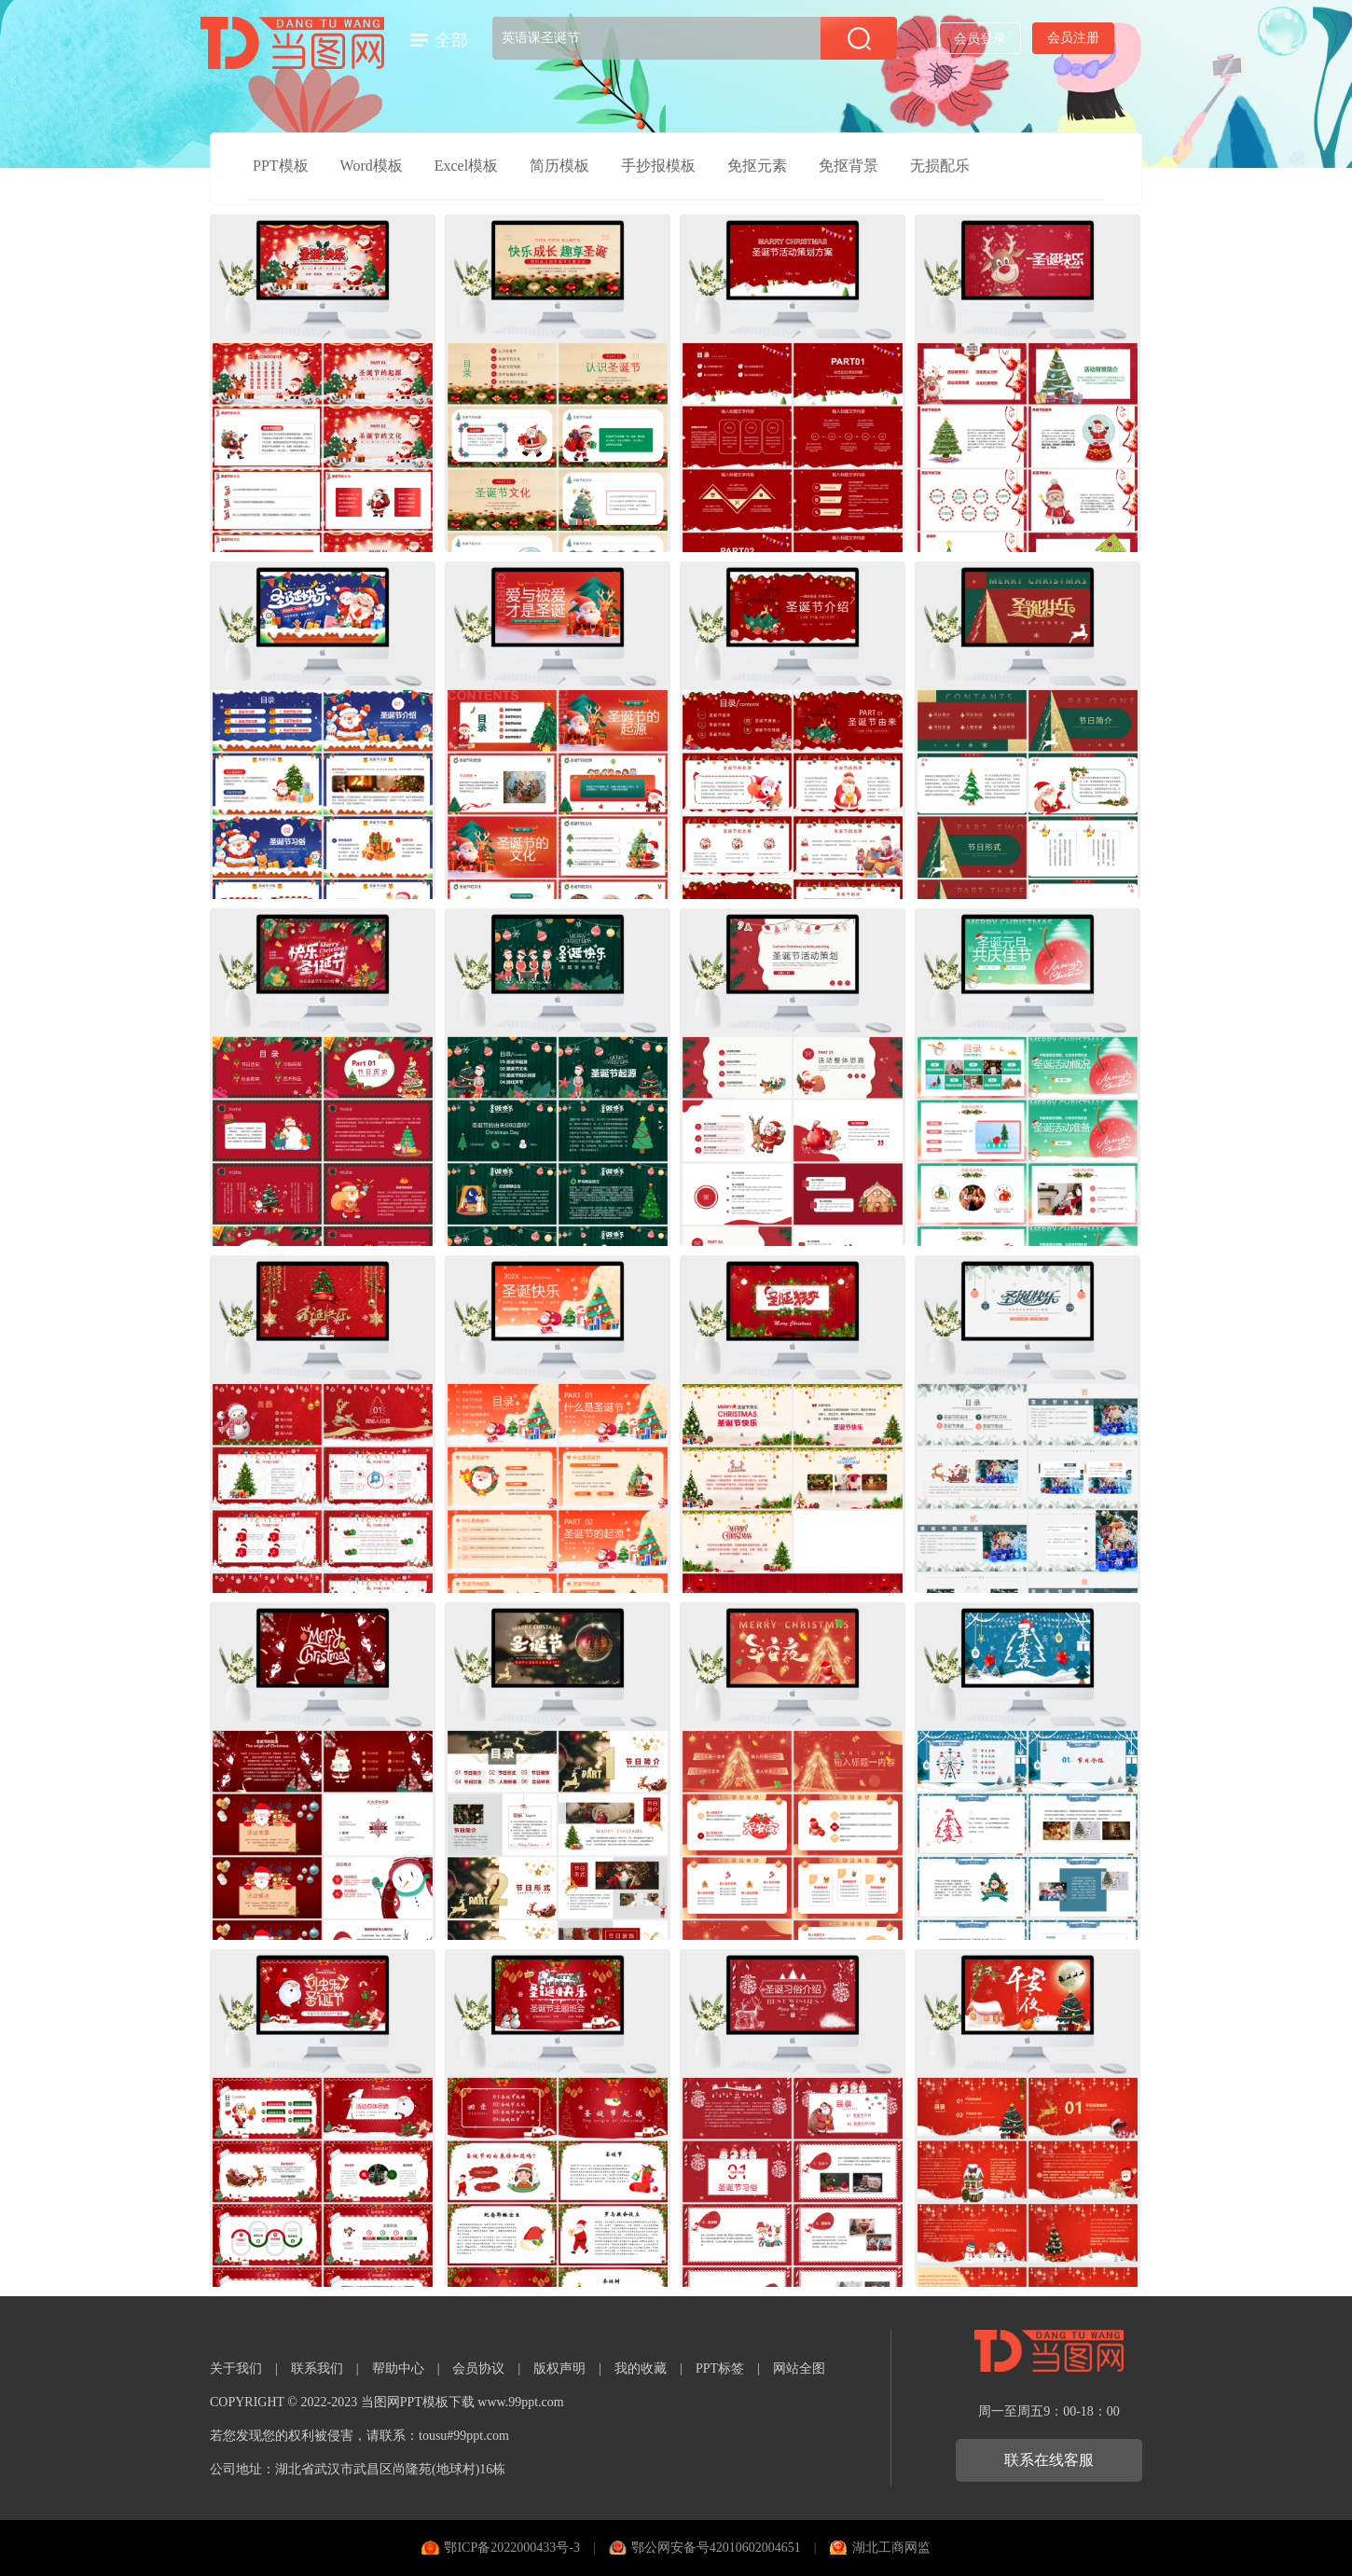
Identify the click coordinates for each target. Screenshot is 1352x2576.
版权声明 (559, 2368)
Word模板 (371, 165)
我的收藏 (640, 2368)
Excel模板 (466, 165)
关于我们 (236, 2368)
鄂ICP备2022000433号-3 (511, 2548)
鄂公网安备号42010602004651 (716, 2548)
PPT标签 (720, 2368)
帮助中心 (398, 2368)
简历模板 (559, 165)
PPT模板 (281, 165)
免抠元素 (757, 165)
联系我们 (317, 2368)
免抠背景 (848, 165)
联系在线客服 (1049, 2460)
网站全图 (799, 2368)
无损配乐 (940, 165)
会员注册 (1073, 38)
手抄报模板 (658, 165)
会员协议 (478, 2368)
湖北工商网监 (891, 2548)
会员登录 (980, 39)
